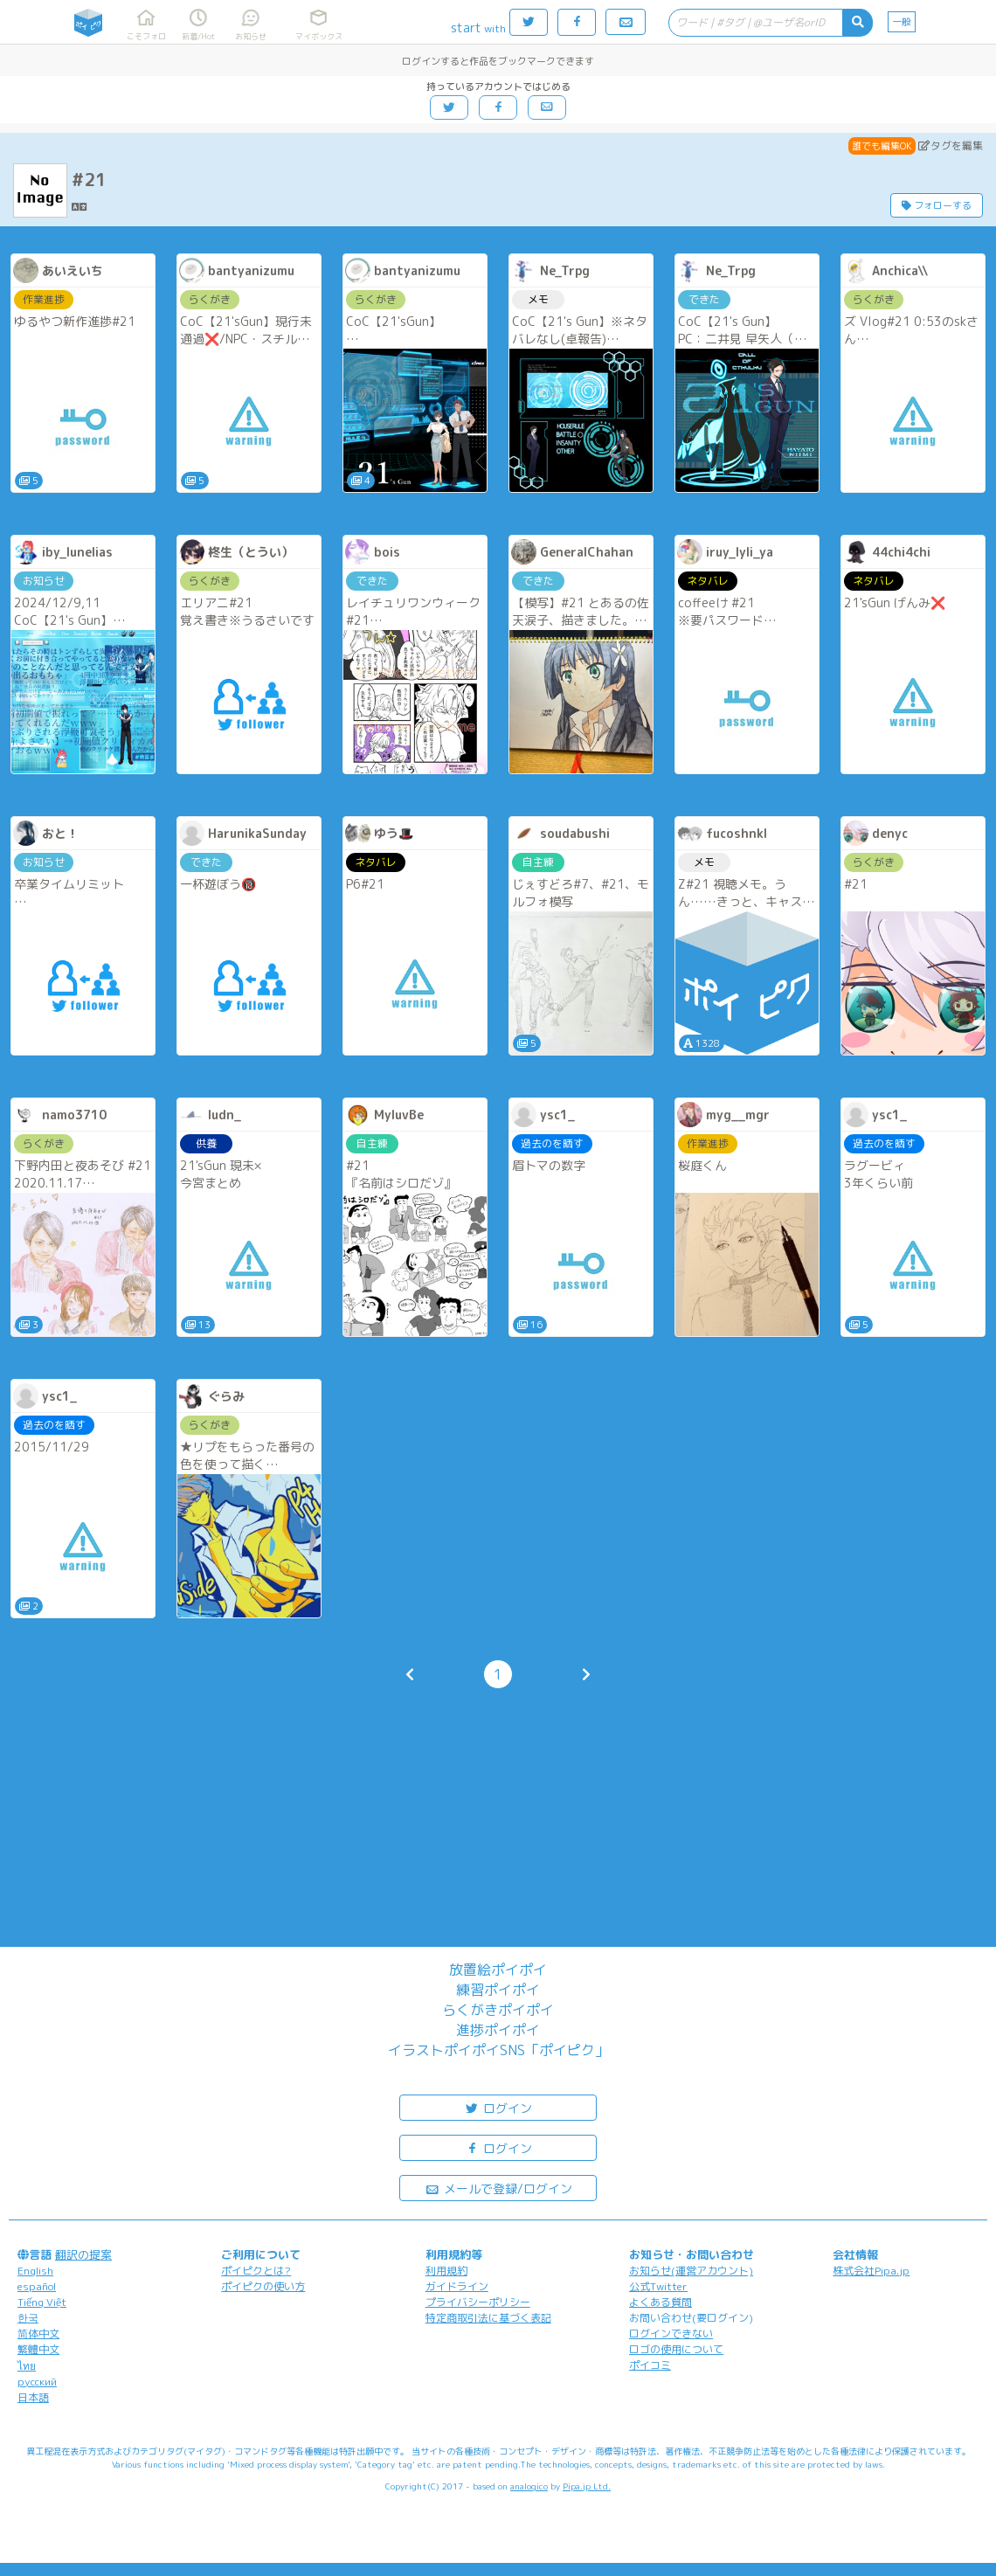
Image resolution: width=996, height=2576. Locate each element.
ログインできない (671, 2333)
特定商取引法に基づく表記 (488, 2317)
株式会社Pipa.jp (871, 2270)
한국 (27, 2317)
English (35, 2270)
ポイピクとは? (256, 2270)
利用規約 (446, 2270)
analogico (529, 2486)
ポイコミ (650, 2365)
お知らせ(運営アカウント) (691, 2270)
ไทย (26, 2365)
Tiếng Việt (41, 2302)
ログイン (498, 2107)
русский (37, 2381)
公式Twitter (658, 2286)
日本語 (33, 2397)
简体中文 (38, 2333)
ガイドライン (456, 2286)
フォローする (937, 205)
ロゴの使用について (676, 2349)
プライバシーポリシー (477, 2302)
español (36, 2286)
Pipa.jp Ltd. (587, 2486)
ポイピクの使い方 (263, 2286)
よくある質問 (660, 2302)
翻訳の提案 (83, 2254)
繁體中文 (38, 2349)
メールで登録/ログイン (498, 2188)
